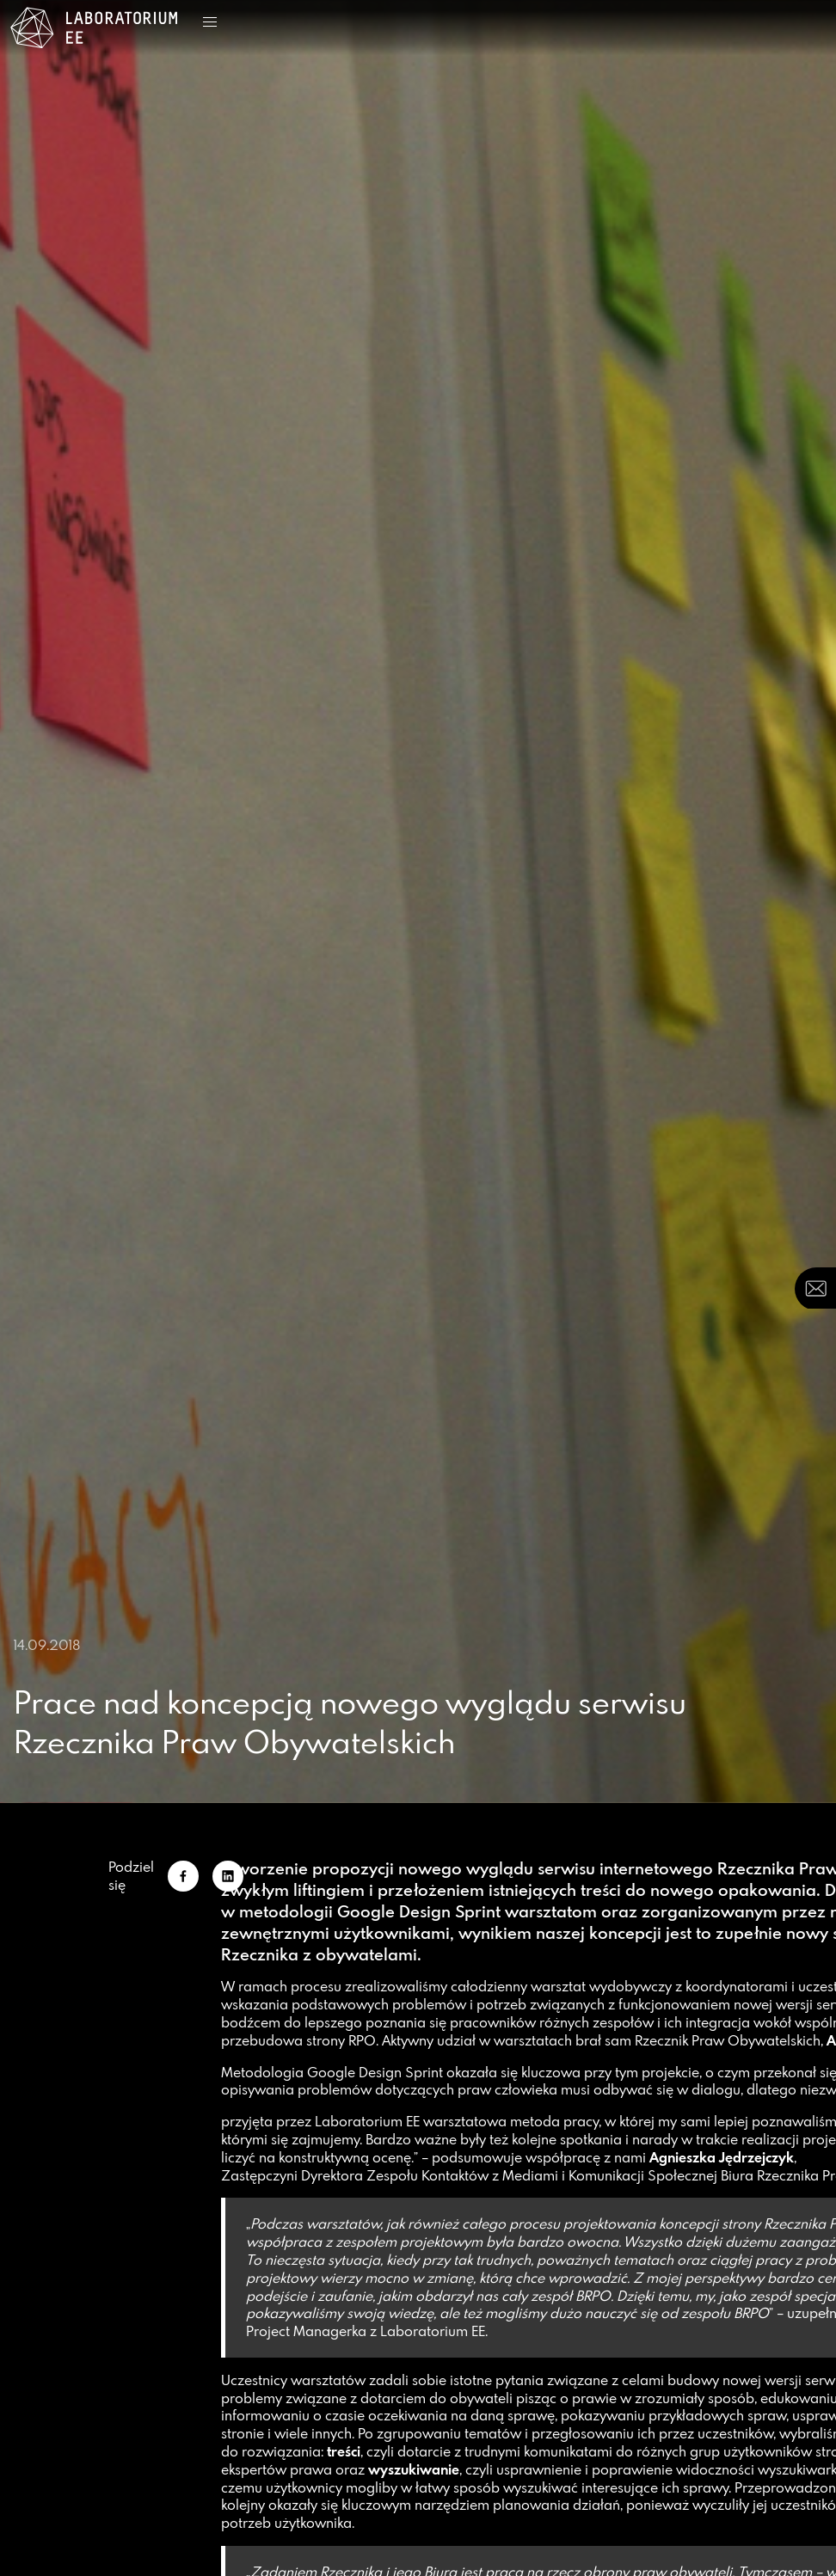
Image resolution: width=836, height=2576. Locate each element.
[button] (209, 22)
